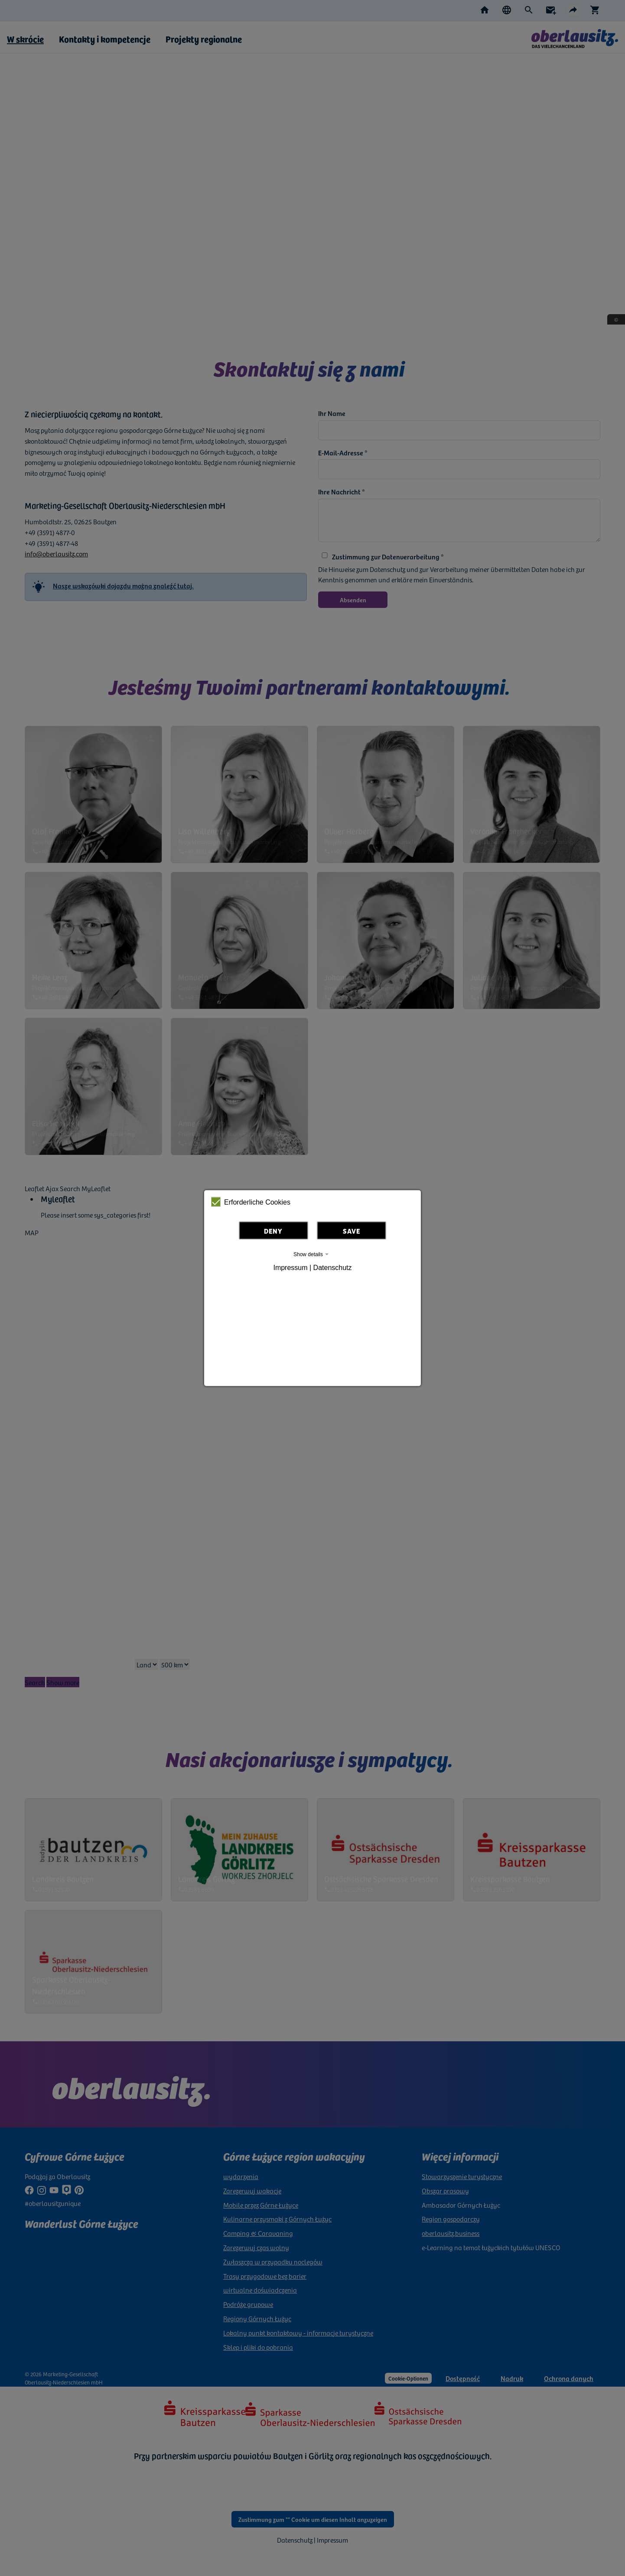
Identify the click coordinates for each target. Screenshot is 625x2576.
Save (351, 1231)
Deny (273, 1231)
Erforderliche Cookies (250, 1202)
